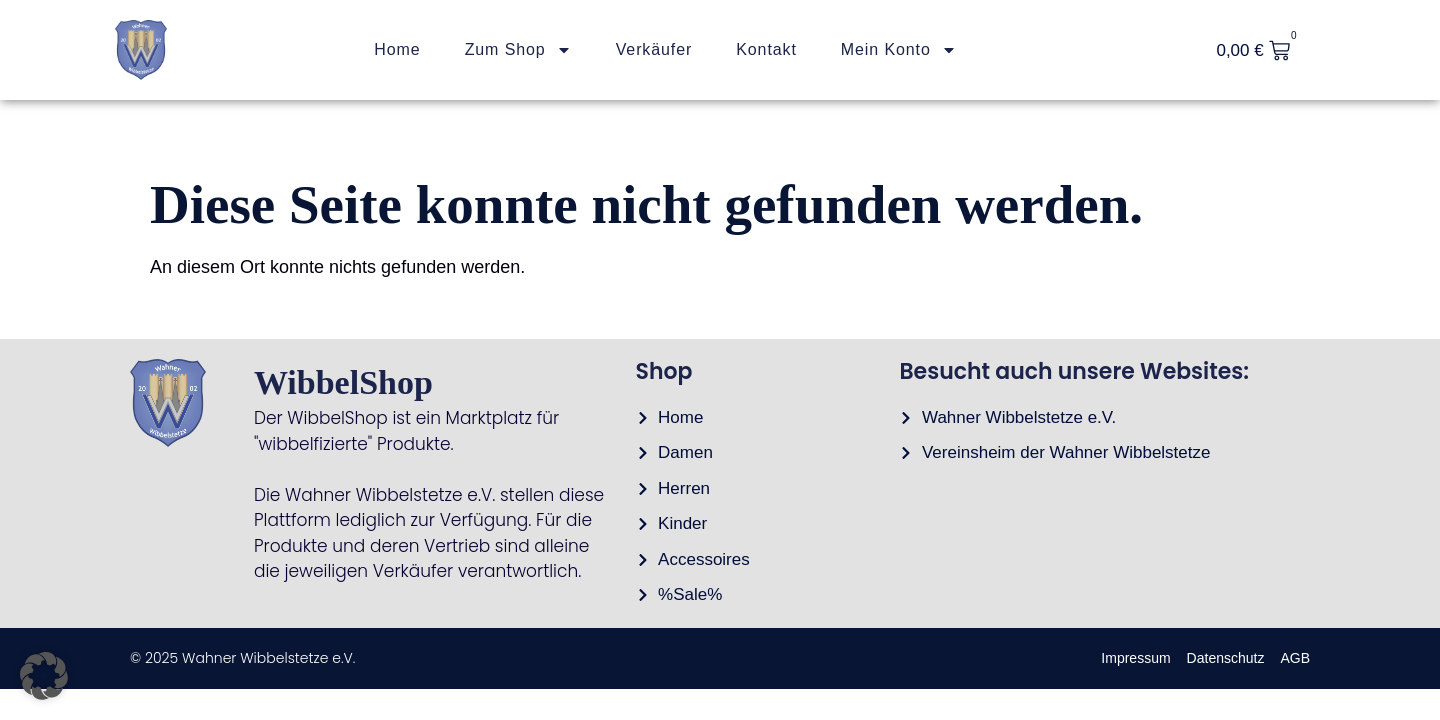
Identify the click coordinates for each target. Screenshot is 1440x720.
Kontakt (766, 49)
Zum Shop (518, 50)
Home (397, 49)
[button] (44, 676)
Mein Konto (899, 50)
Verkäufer (654, 49)
